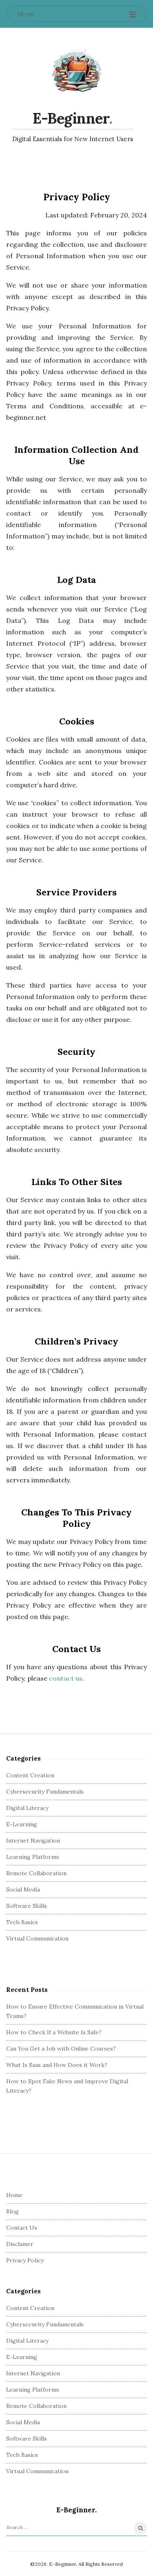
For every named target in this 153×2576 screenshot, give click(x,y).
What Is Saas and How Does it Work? (56, 2065)
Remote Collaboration (36, 1873)
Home (14, 2195)
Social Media (23, 1889)
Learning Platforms (32, 1857)
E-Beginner (71, 118)
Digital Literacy (27, 1808)
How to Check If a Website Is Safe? (54, 2032)
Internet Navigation (33, 1840)
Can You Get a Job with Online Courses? (61, 2048)
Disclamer (19, 2244)
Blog (12, 2211)
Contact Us (21, 2227)
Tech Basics (22, 1922)
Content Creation (30, 1775)
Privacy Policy (25, 2260)
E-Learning (21, 1824)
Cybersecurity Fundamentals (45, 1791)
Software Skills (26, 1905)
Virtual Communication (37, 1938)
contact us (65, 1678)
